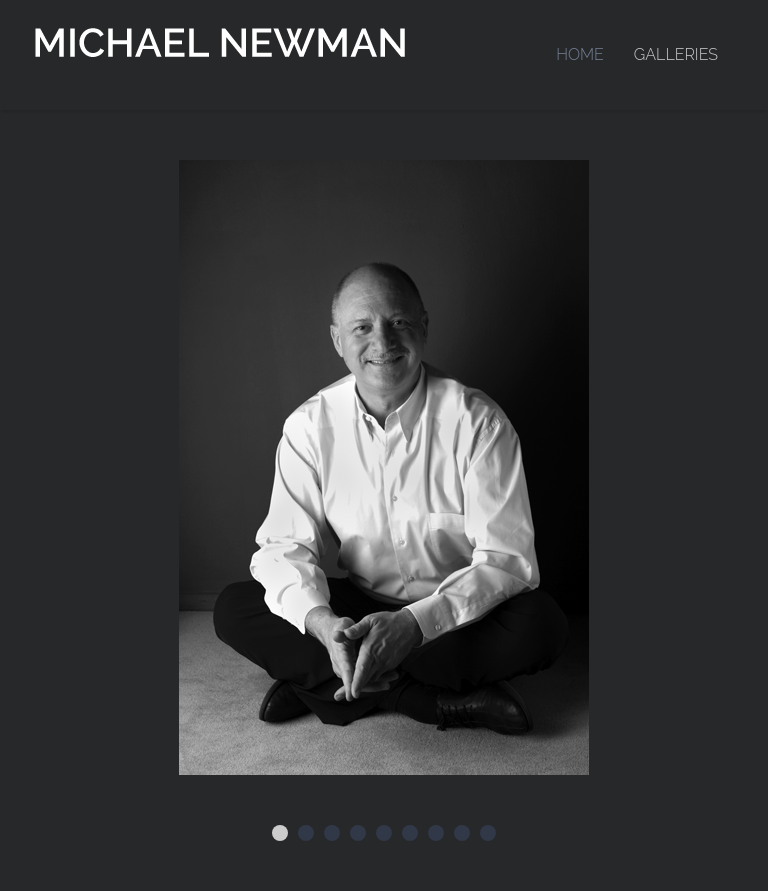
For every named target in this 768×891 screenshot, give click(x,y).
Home (580, 54)
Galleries (676, 54)
